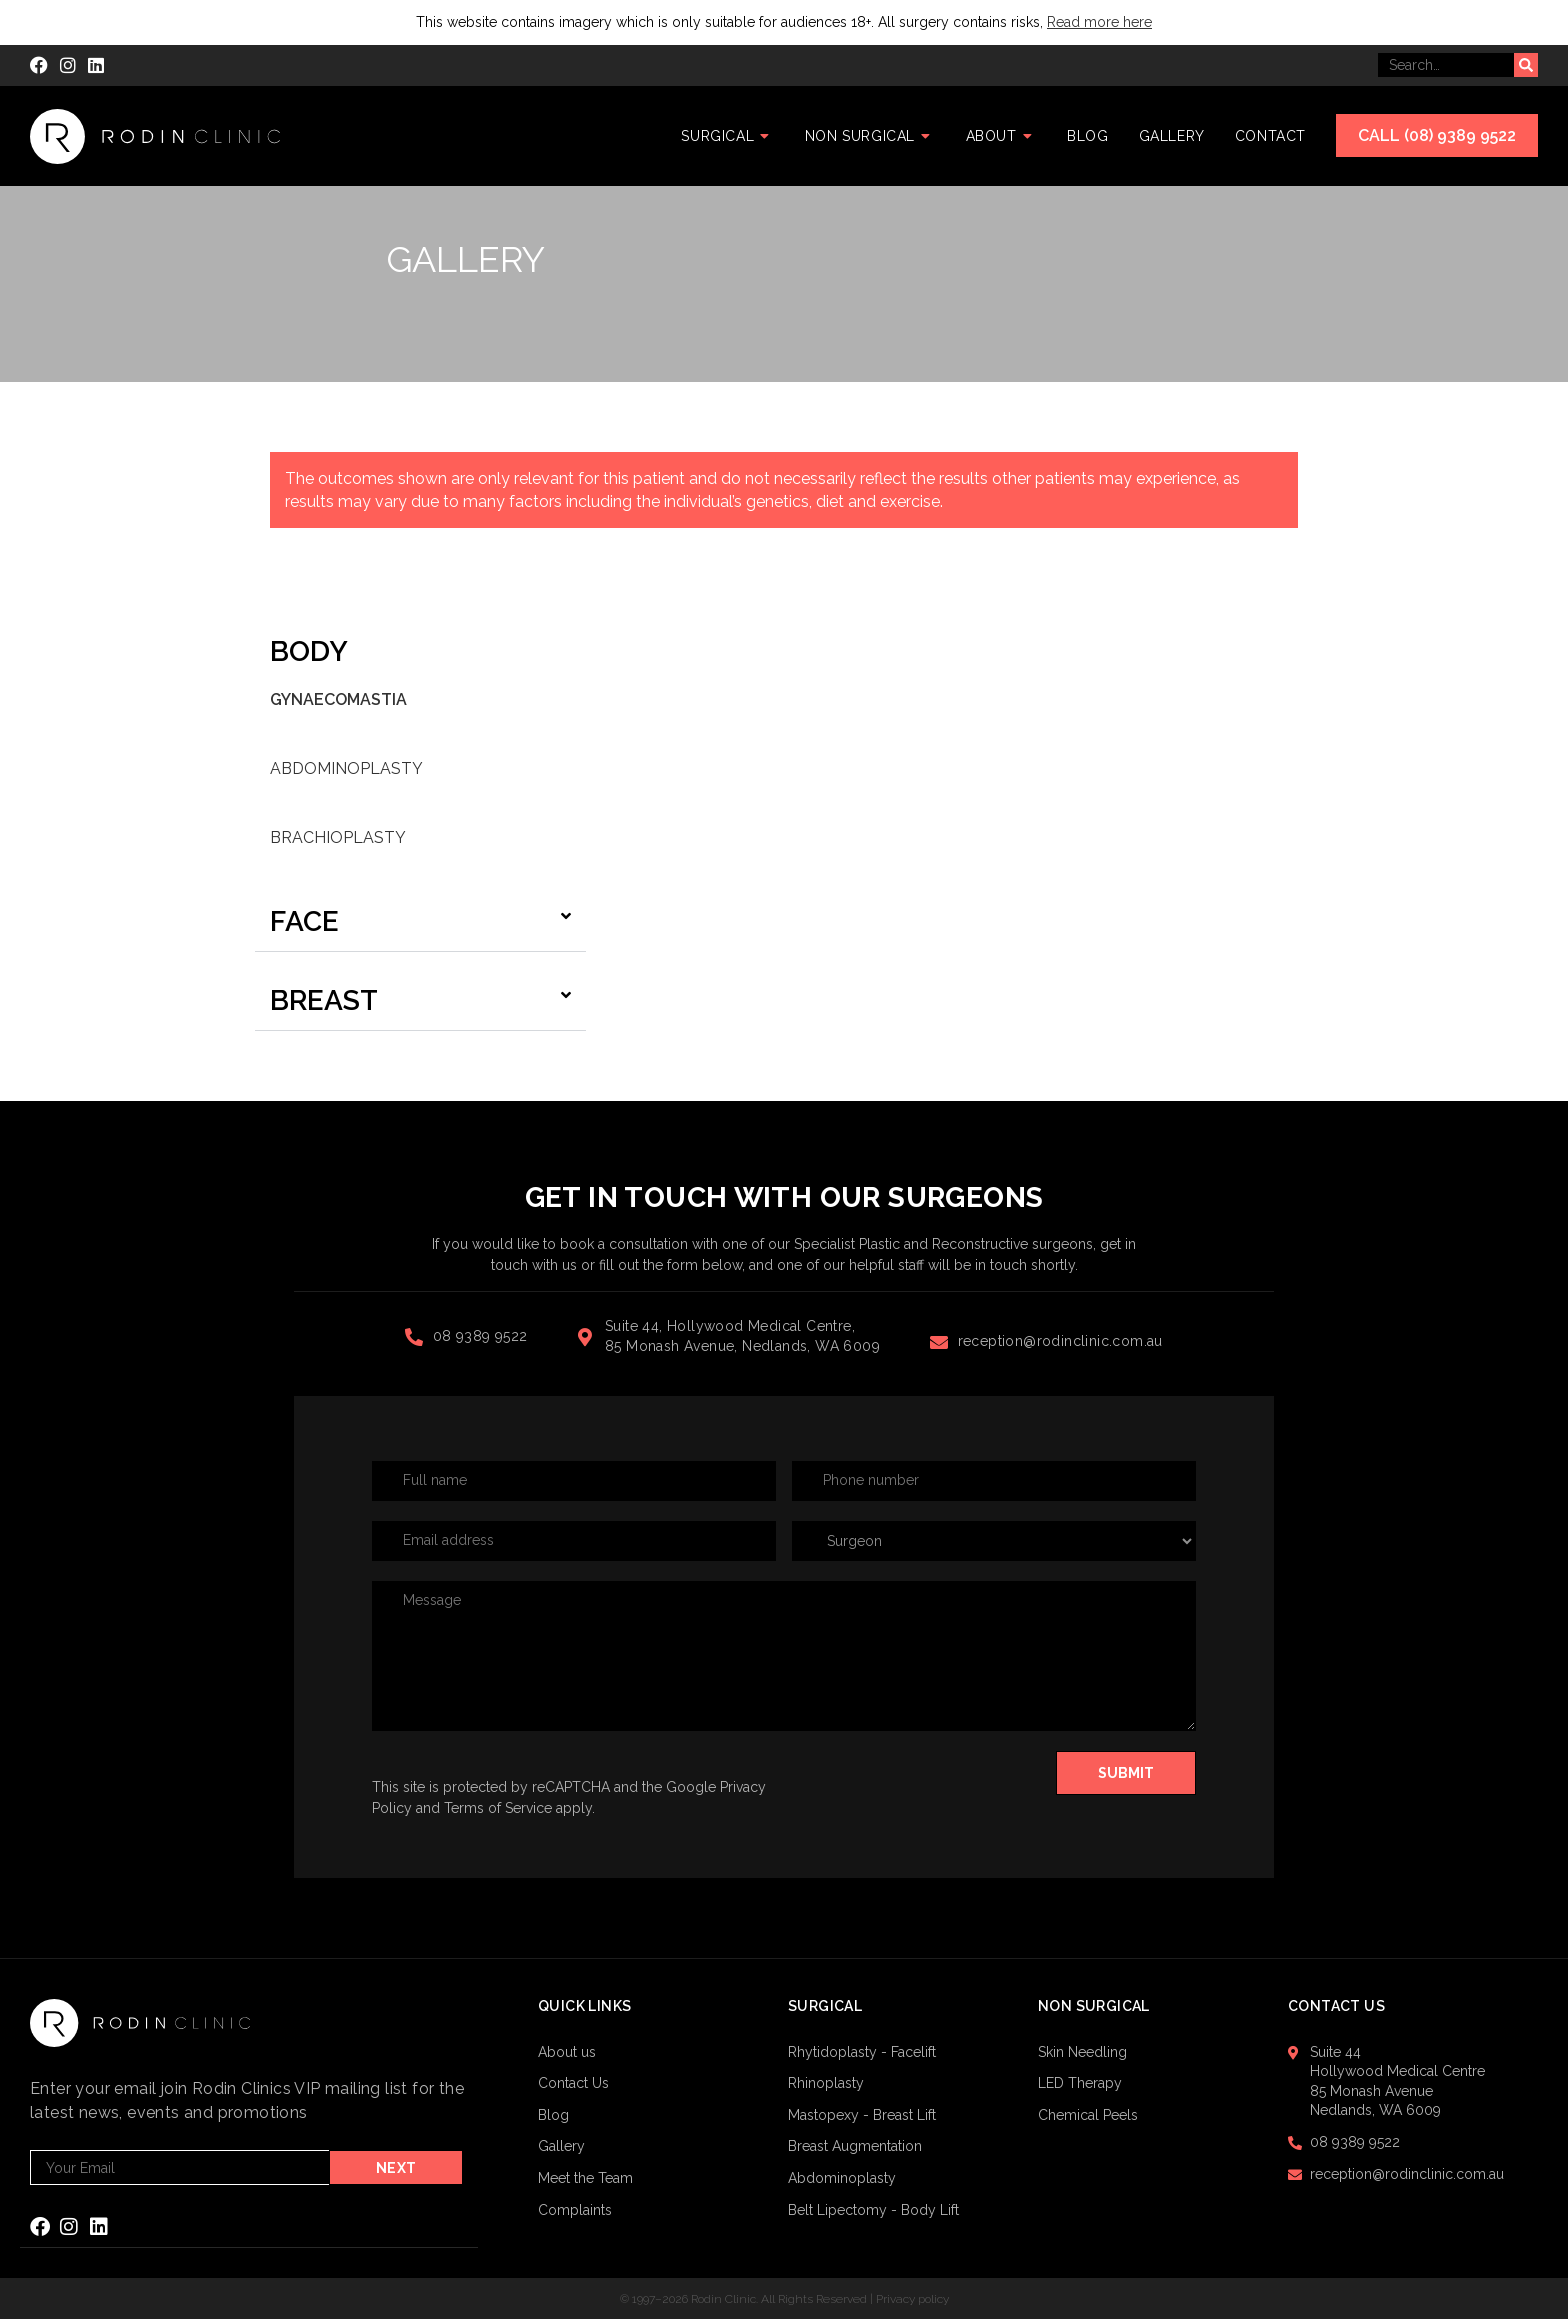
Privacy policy (912, 2298)
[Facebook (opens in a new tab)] (42, 66)
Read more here (1099, 22)
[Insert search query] (1446, 65)
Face (304, 921)
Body (309, 651)
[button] (420, 922)
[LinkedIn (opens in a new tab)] (96, 66)
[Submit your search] (1526, 65)
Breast (324, 1000)
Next (398, 2168)
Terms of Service (498, 1808)
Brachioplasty (338, 837)
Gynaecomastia (338, 699)
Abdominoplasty (346, 768)
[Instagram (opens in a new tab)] (68, 66)
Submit (1126, 1773)
